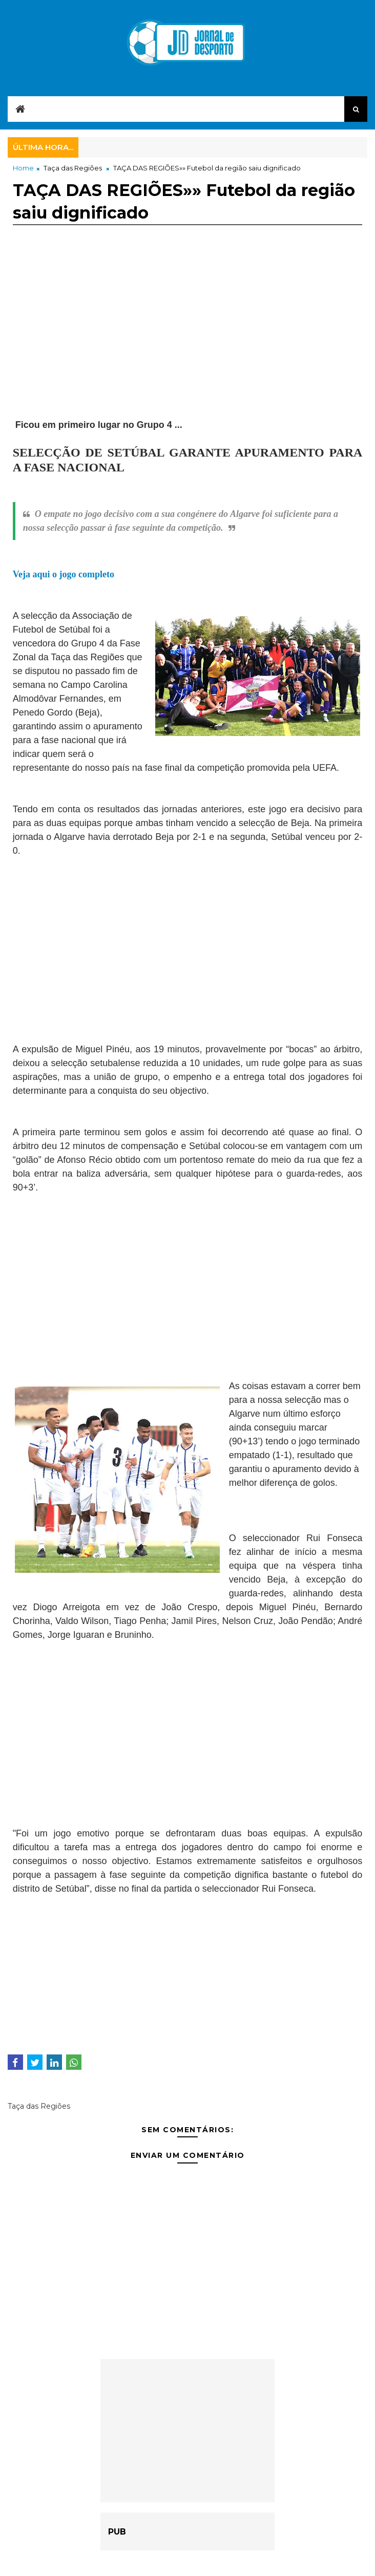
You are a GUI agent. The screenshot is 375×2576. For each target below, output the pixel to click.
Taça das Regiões (73, 168)
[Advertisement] (188, 333)
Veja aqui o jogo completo (63, 574)
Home (23, 168)
